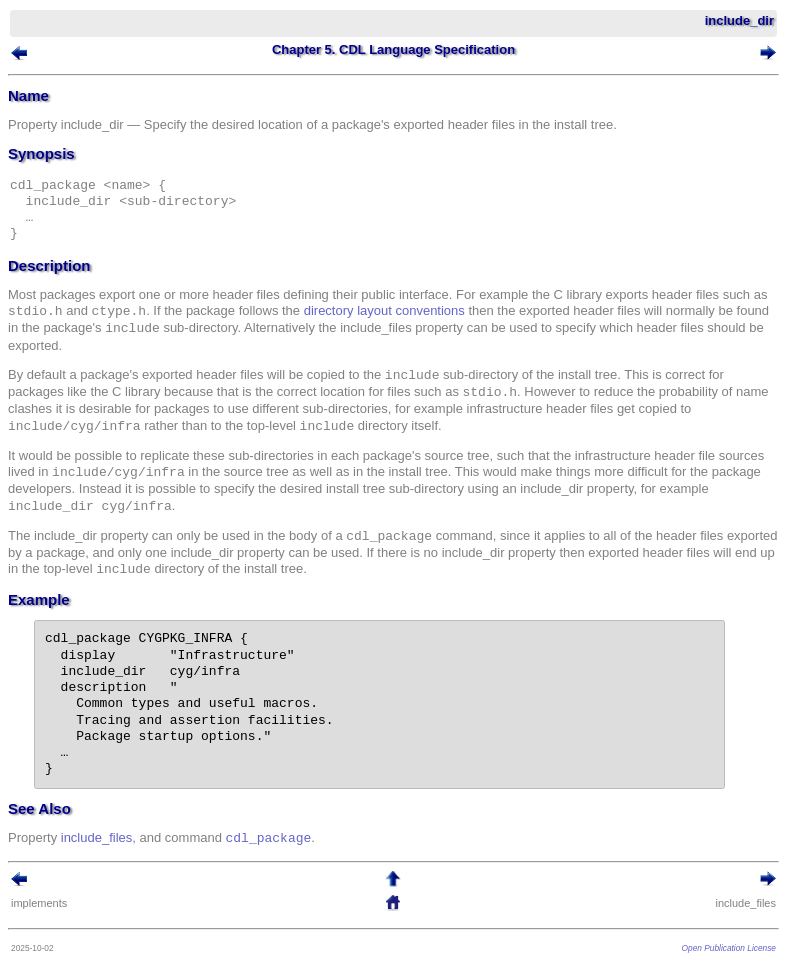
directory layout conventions (384, 311)
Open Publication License (729, 948)
